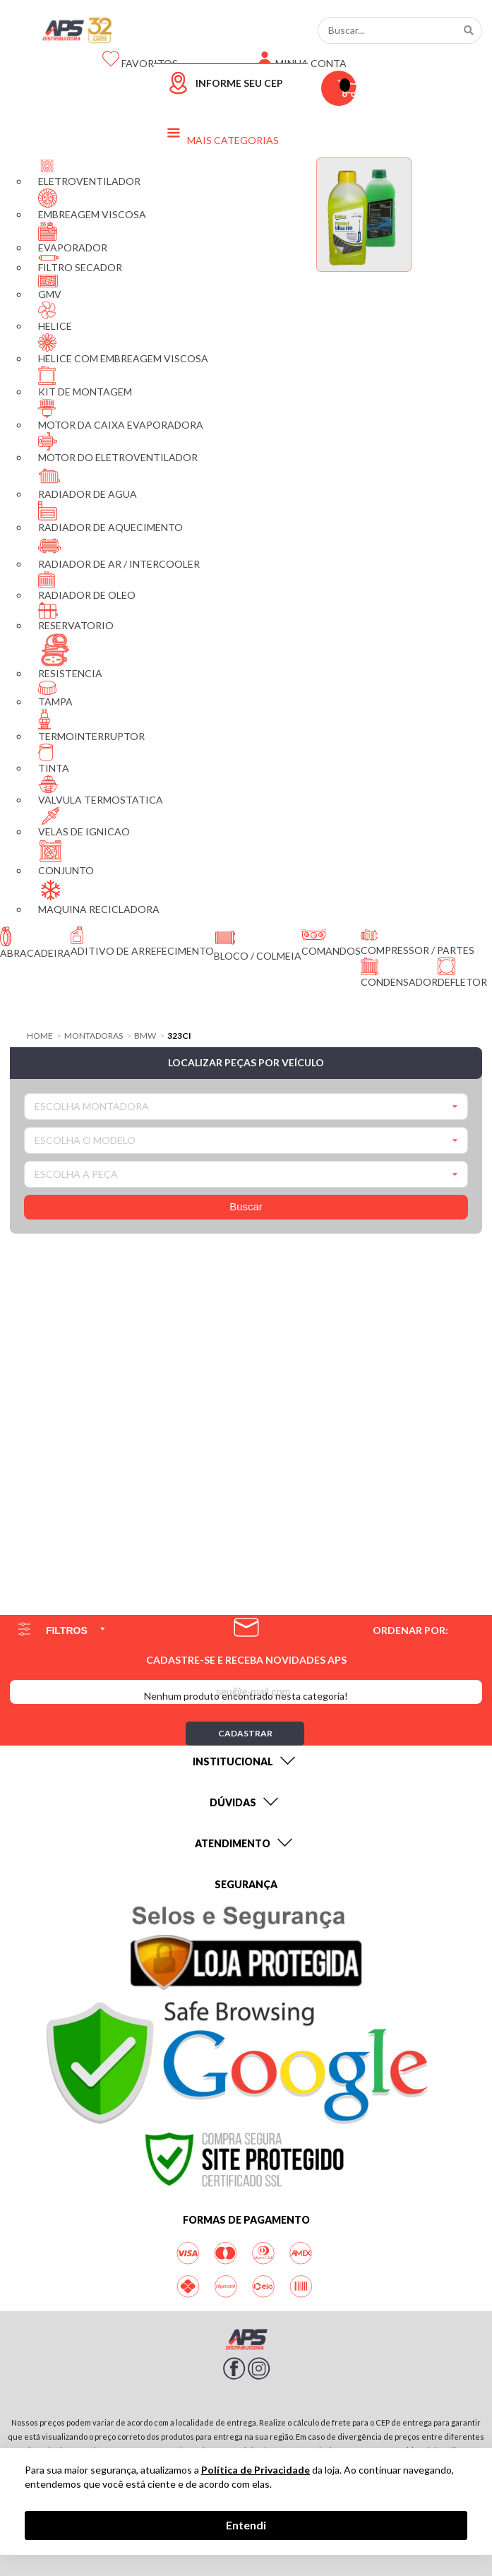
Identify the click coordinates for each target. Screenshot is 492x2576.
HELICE (55, 317)
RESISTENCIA (70, 656)
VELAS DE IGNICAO (84, 822)
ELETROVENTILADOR (89, 172)
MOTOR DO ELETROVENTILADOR (118, 447)
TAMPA (55, 694)
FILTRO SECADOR (80, 264)
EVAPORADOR (72, 238)
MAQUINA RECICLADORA (99, 896)
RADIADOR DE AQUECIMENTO (110, 517)
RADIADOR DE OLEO (87, 586)
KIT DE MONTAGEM (85, 382)
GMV (49, 287)
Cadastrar (245, 1733)
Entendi (246, 2525)
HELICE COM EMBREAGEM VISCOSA (123, 348)
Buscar (246, 1206)
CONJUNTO (66, 857)
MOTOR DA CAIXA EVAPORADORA (120, 415)
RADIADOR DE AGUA (87, 482)
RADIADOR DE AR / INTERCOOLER (119, 552)
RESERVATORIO (76, 616)
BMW (145, 1036)
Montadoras (93, 1036)
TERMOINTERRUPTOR (91, 725)
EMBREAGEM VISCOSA (92, 204)
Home (40, 1036)
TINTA (53, 759)
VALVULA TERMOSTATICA (100, 790)
